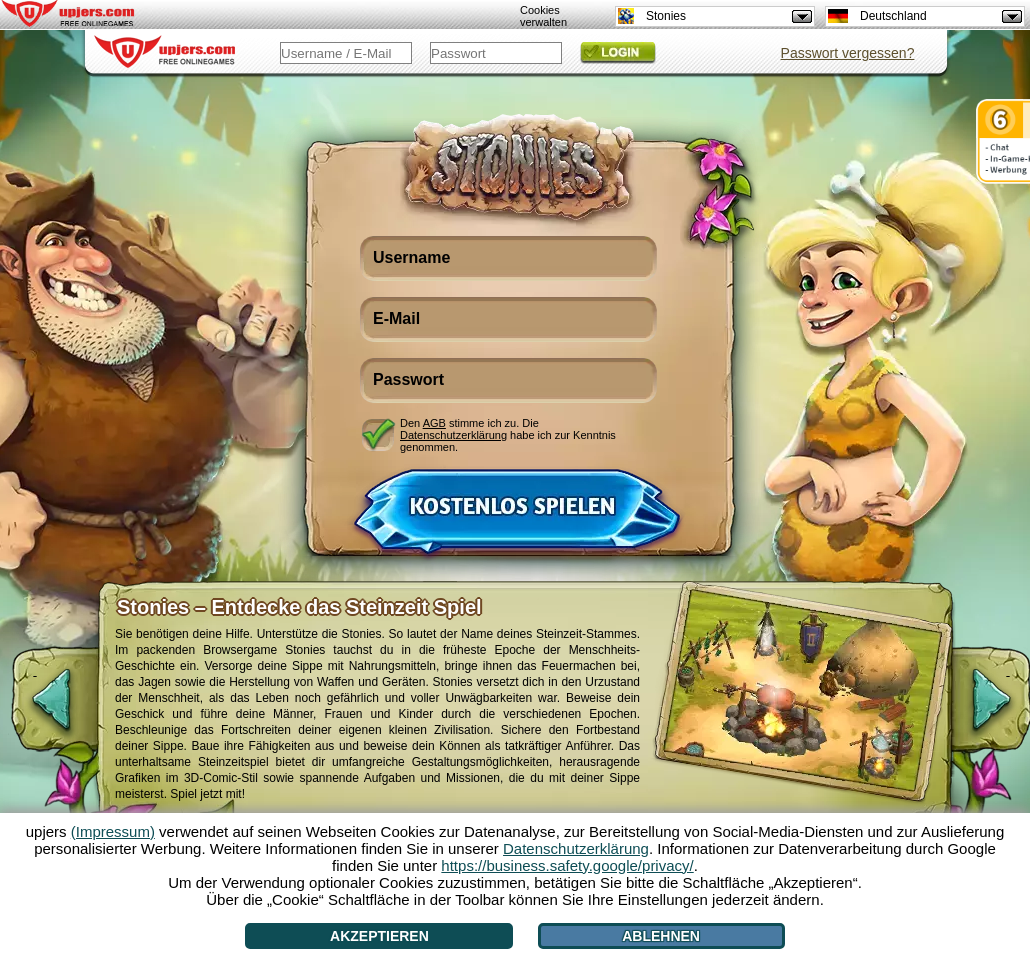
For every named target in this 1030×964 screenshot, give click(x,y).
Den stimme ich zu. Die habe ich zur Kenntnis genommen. (508, 434)
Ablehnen (661, 936)
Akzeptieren (379, 936)
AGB (434, 423)
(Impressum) (113, 831)
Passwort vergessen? (848, 53)
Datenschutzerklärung (453, 435)
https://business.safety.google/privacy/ (567, 865)
